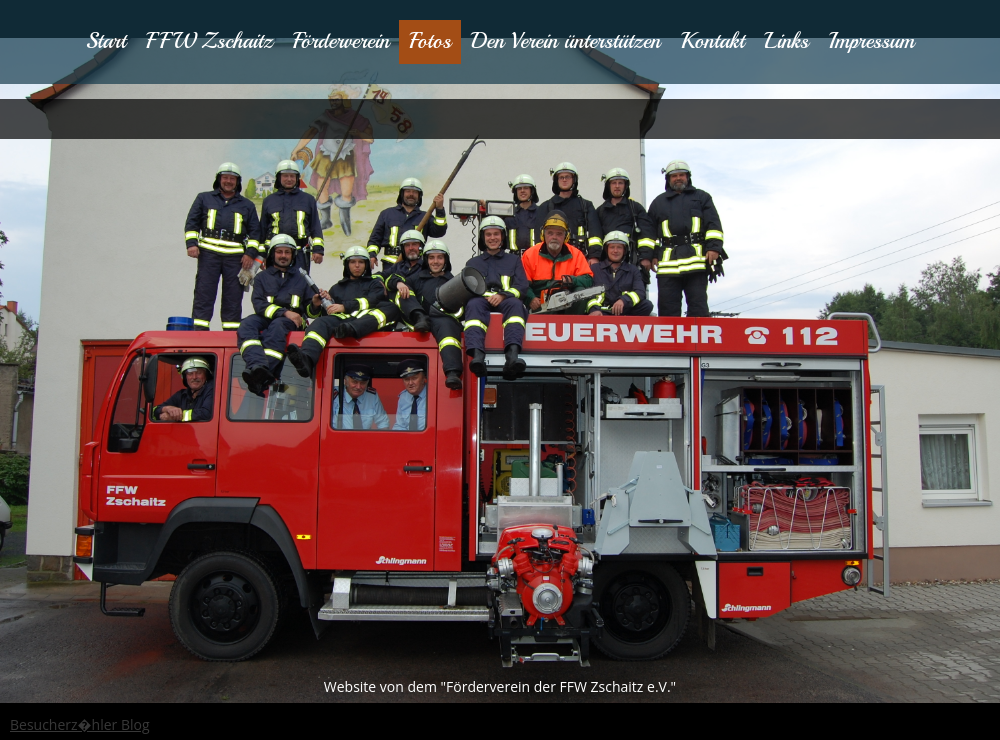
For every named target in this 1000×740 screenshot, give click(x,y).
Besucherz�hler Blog (80, 724)
